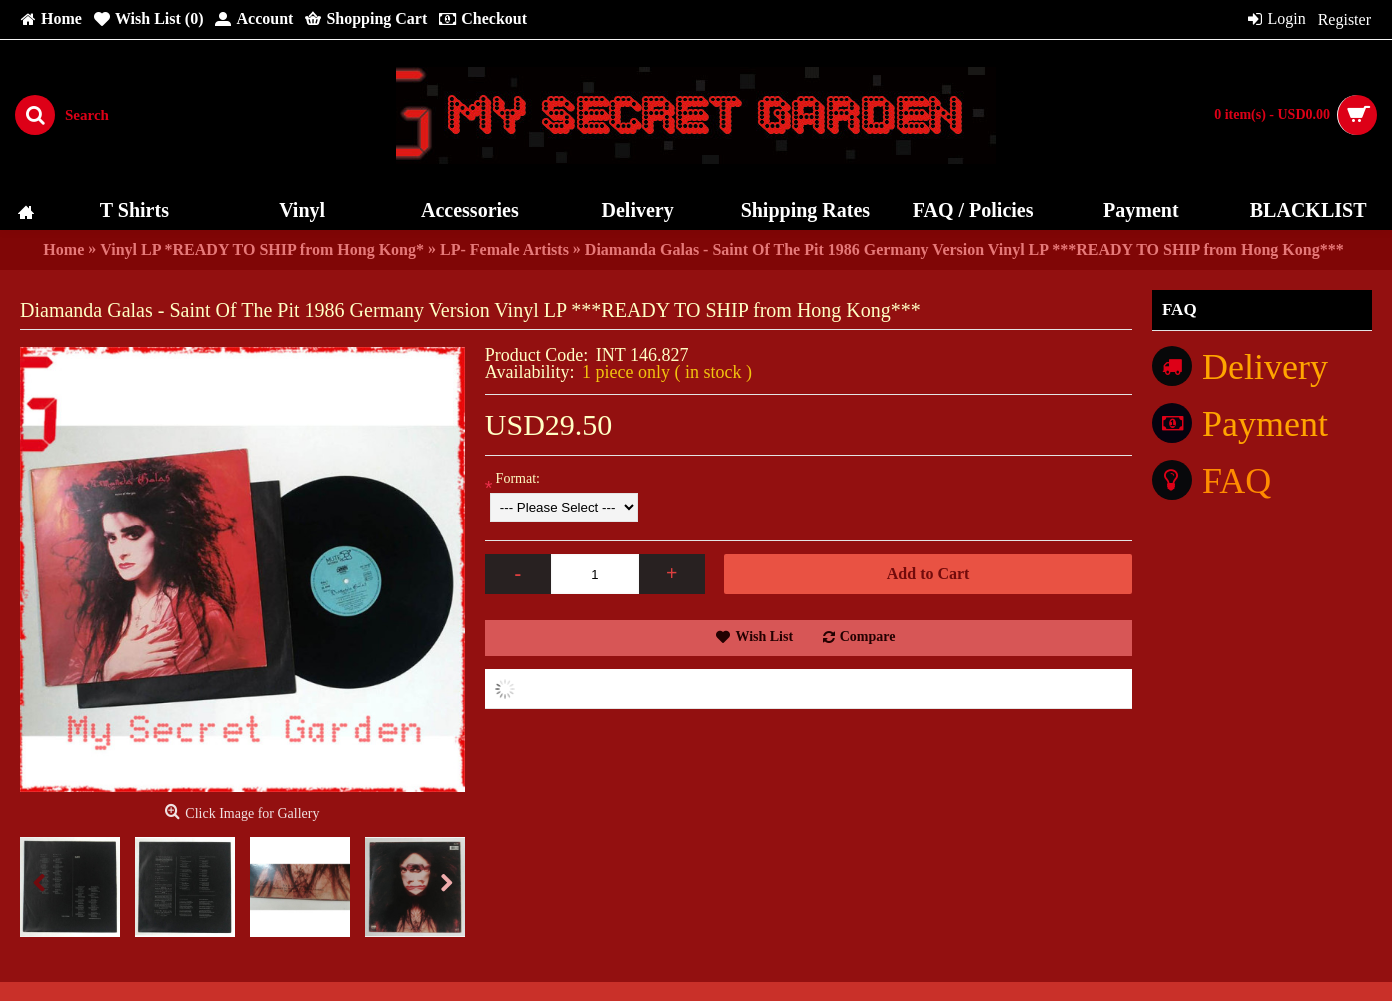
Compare (868, 636)
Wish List (764, 636)
